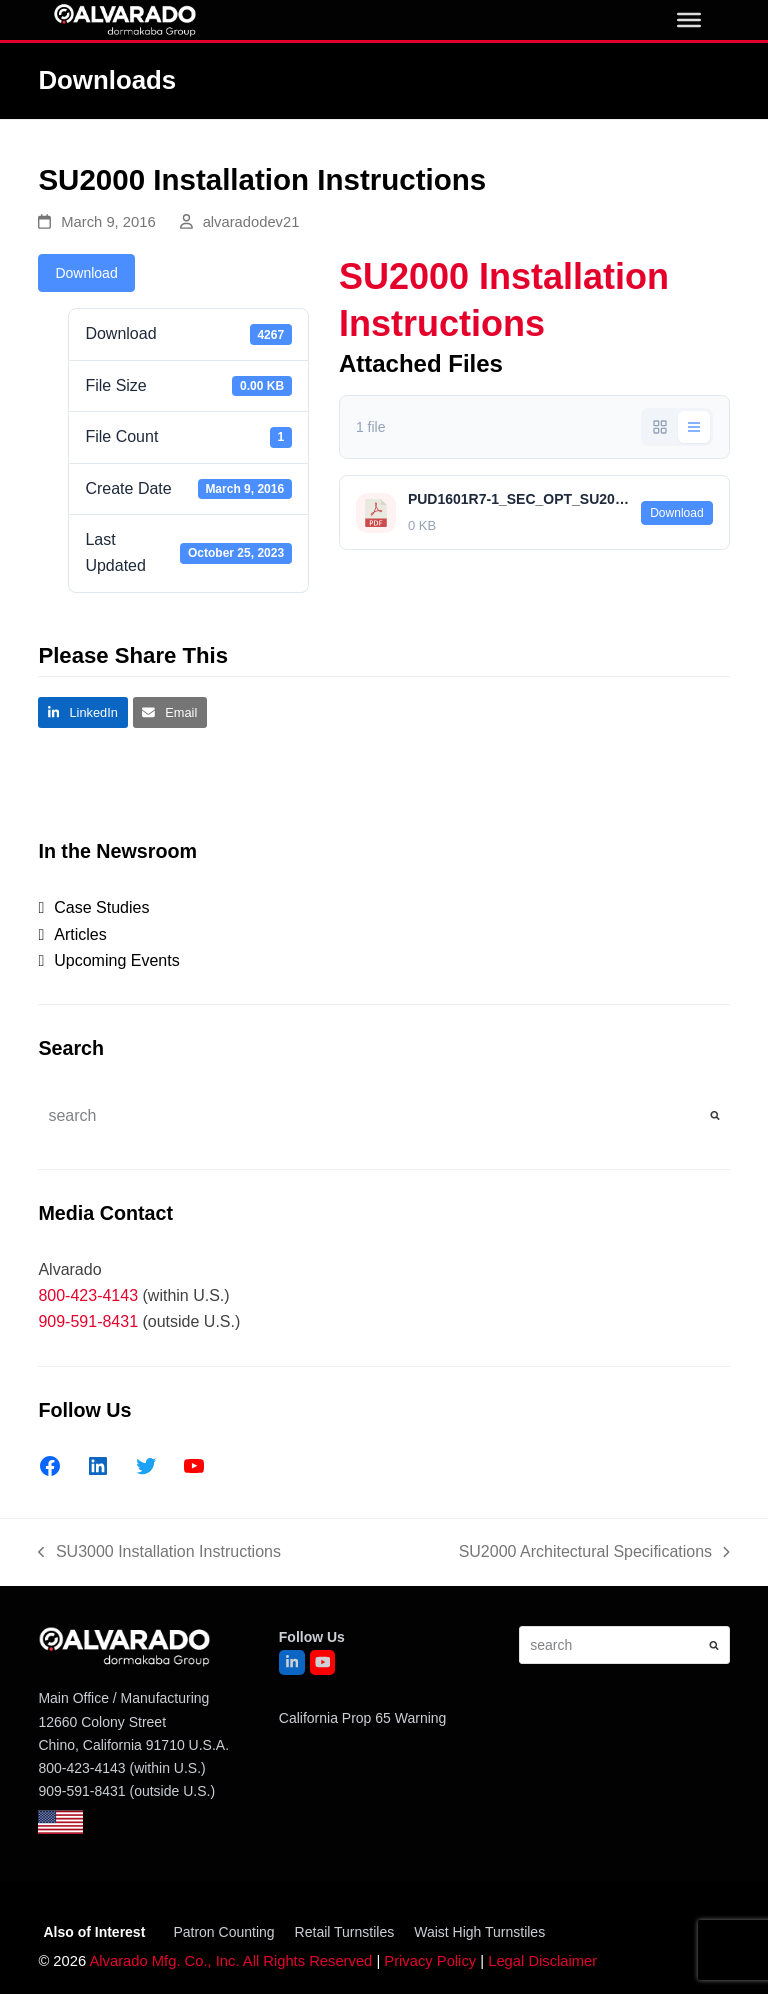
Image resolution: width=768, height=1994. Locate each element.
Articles (80, 934)
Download (86, 273)
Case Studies (101, 907)
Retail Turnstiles (345, 1932)
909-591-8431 (88, 1321)
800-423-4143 (88, 1295)
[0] (689, 20)
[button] (82, 712)
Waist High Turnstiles (479, 1932)
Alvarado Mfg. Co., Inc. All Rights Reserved (230, 1961)
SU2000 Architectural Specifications (594, 1554)
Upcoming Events (116, 960)
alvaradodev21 (251, 222)
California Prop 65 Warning (363, 1718)
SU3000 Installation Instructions (159, 1554)
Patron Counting (223, 1932)
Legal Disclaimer (542, 1961)
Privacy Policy (430, 1961)
